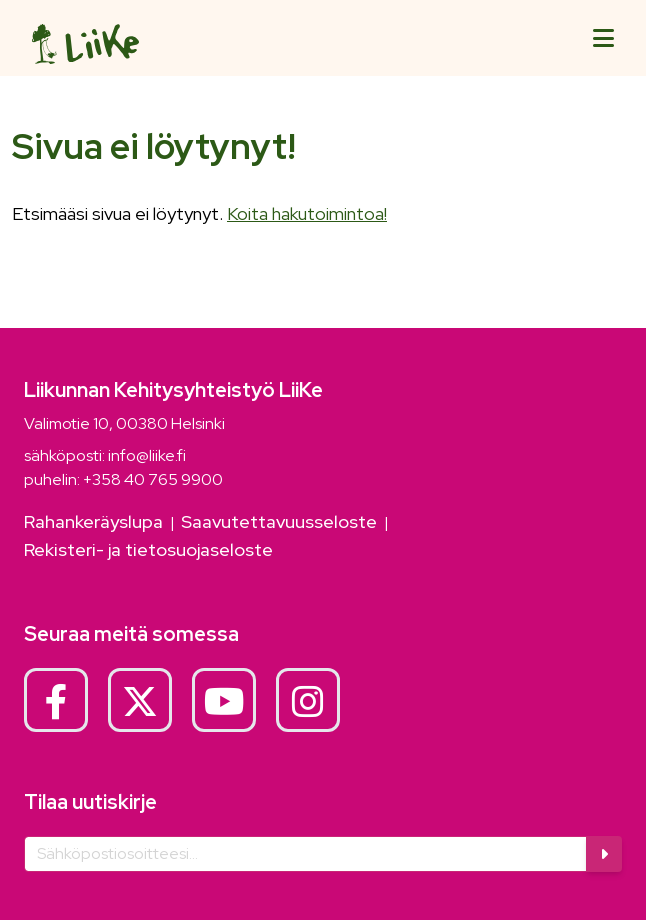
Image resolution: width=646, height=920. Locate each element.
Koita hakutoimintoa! (307, 213)
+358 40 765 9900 (153, 479)
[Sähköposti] (306, 854)
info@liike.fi (147, 455)
